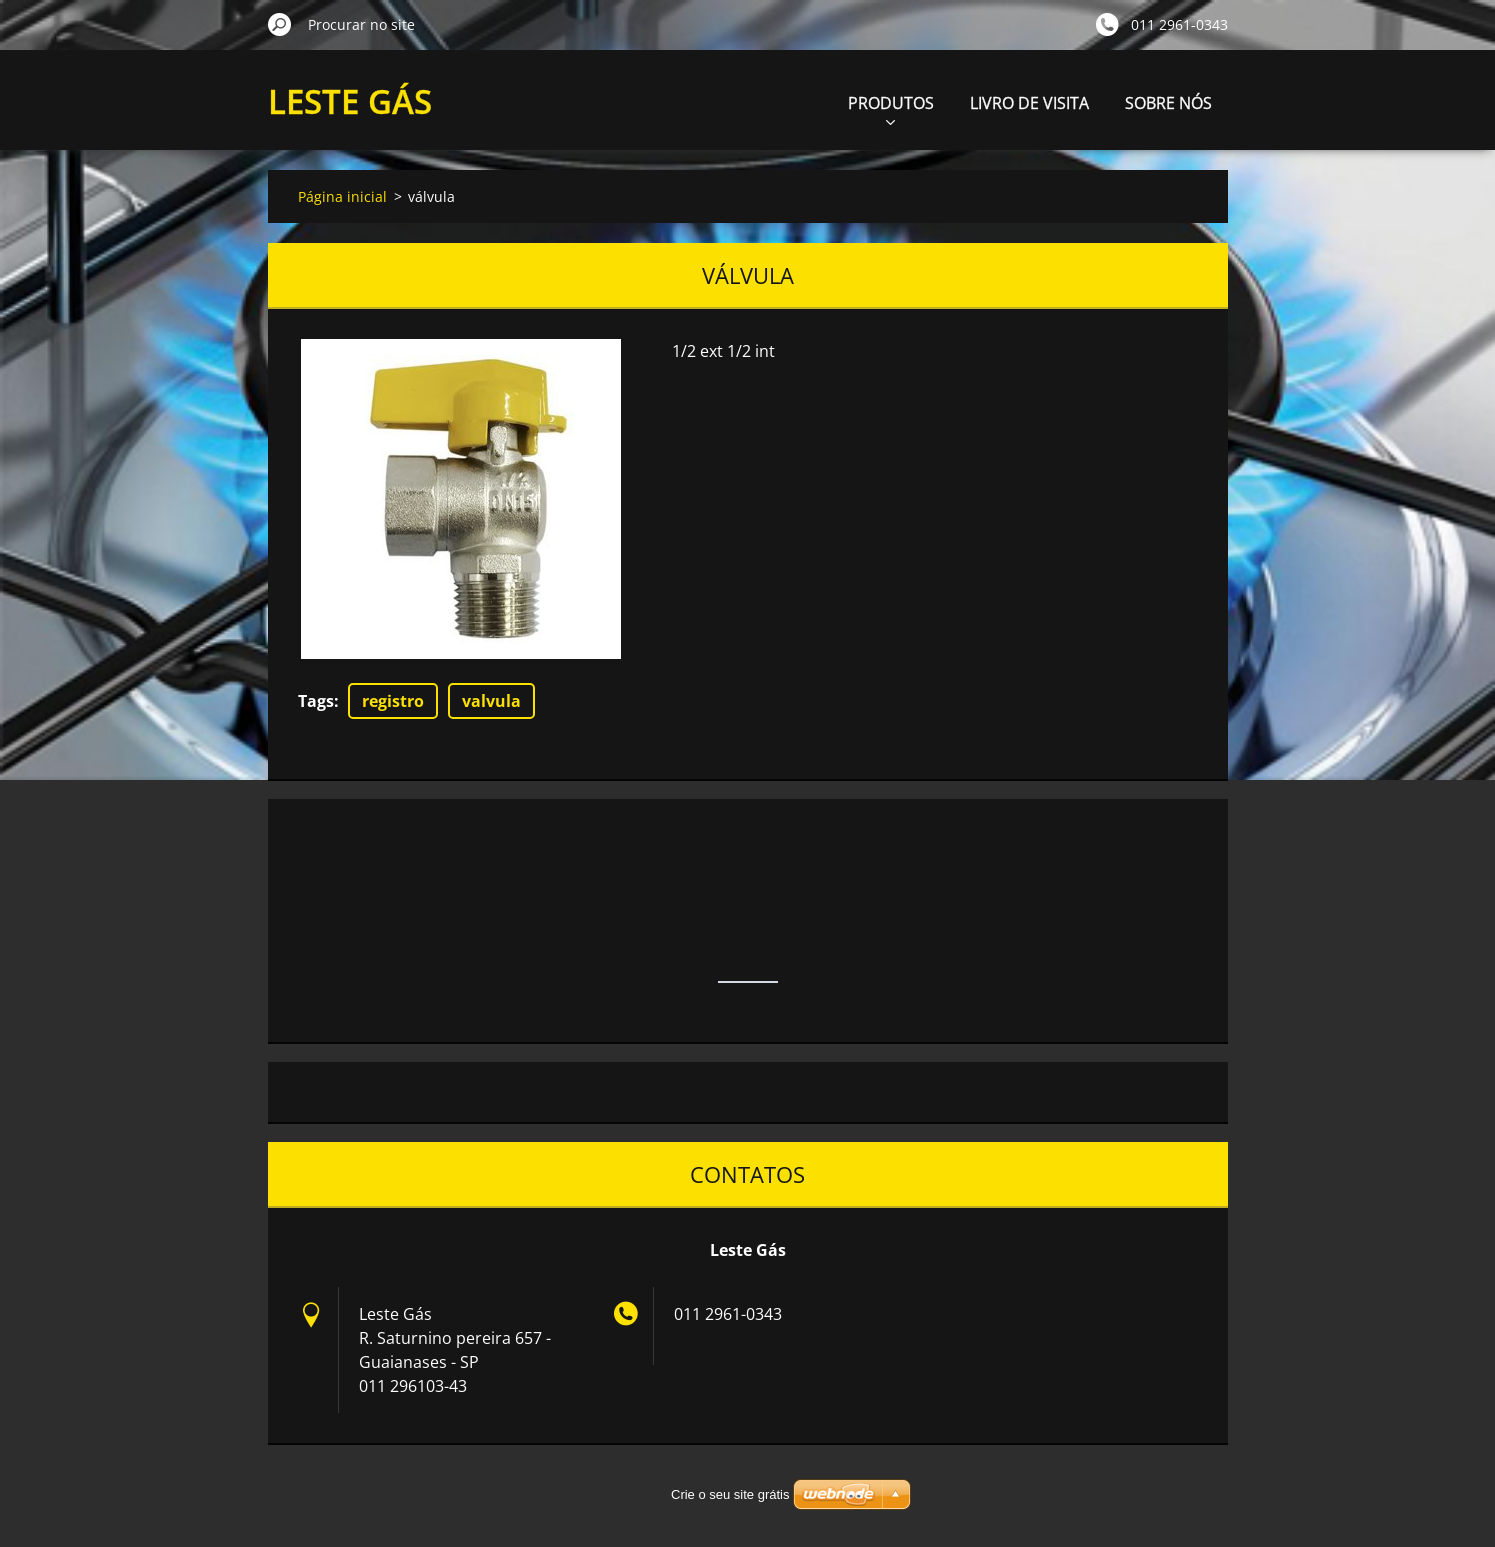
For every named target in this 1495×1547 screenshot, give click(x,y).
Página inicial (342, 196)
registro (393, 701)
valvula (491, 701)
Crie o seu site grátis (730, 1494)
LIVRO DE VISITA (1029, 103)
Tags (316, 701)
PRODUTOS (891, 108)
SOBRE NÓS (1168, 103)
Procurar (280, 24)
